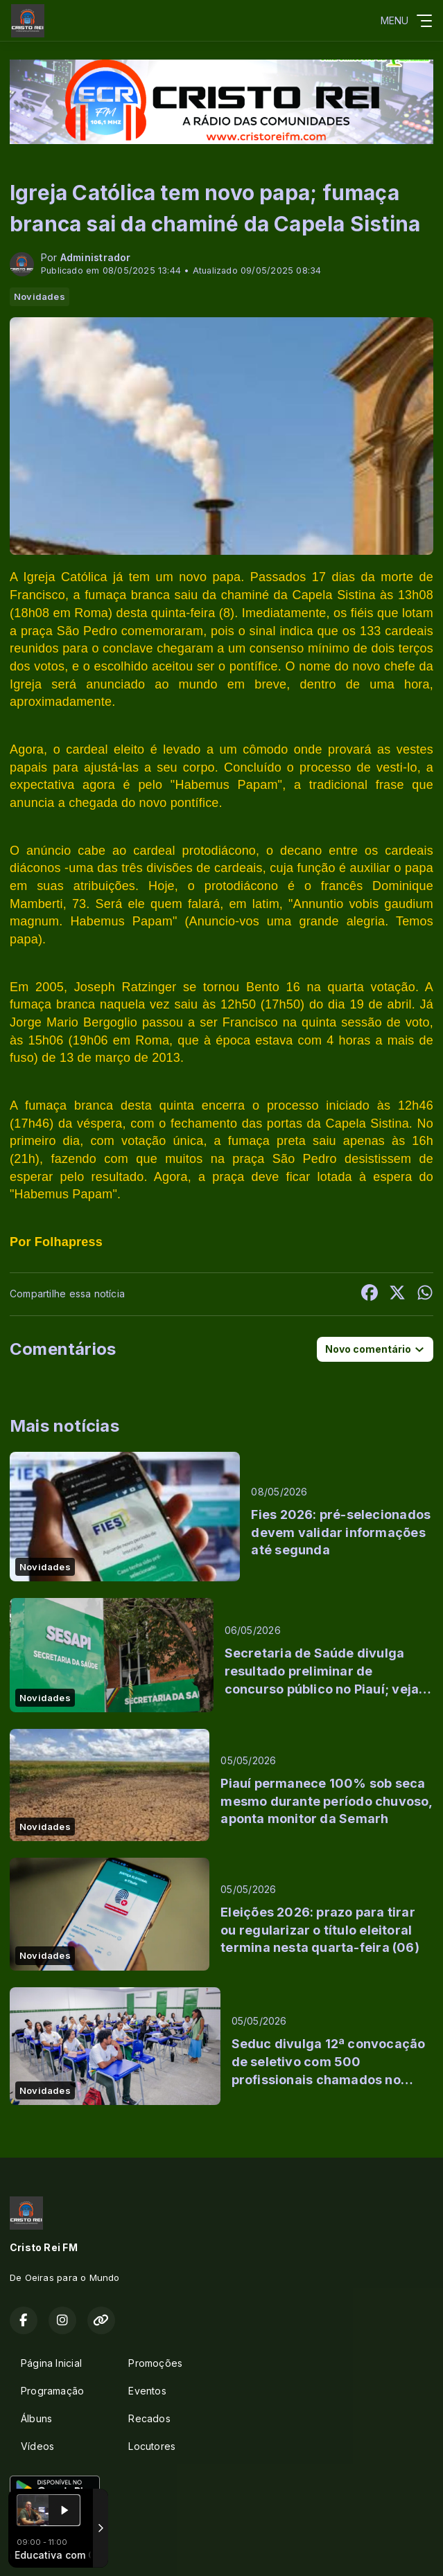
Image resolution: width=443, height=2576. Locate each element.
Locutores (151, 2446)
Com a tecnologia (58, 2550)
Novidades (39, 296)
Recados (149, 2418)
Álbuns (36, 2418)
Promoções (155, 2363)
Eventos (147, 2391)
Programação (52, 2391)
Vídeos (37, 2446)
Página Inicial (51, 2363)
